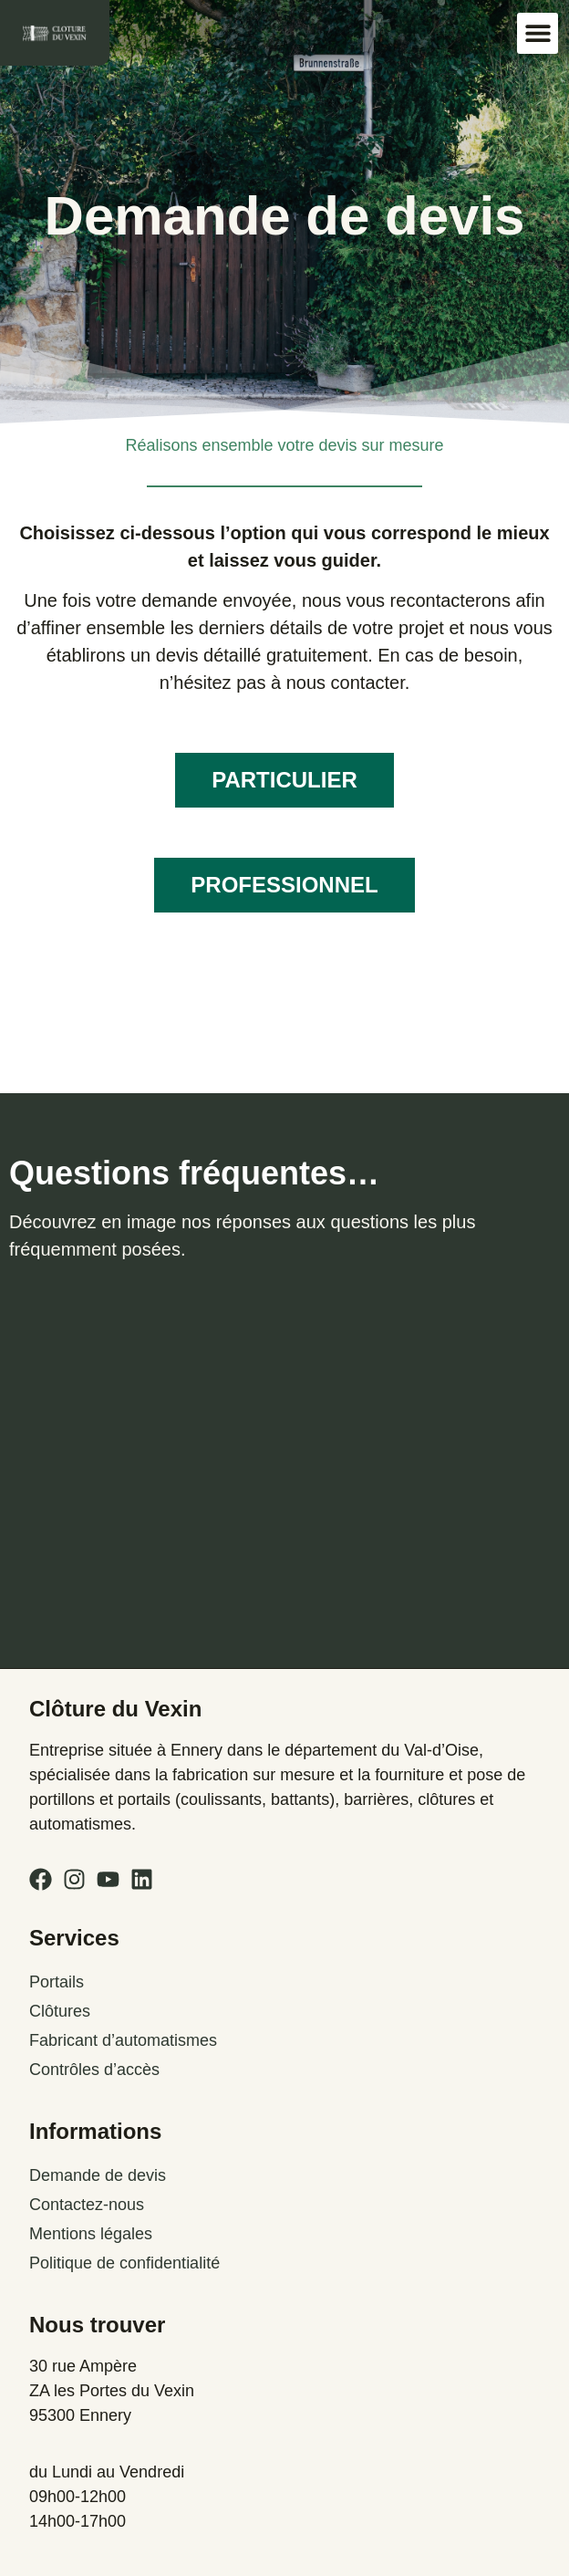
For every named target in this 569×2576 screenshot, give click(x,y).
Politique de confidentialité (124, 2263)
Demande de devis (97, 2175)
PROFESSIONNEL (284, 884)
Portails (56, 1982)
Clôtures (59, 2011)
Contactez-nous (86, 2204)
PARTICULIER (284, 779)
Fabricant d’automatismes (123, 2040)
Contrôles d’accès (94, 2069)
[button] (537, 33)
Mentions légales (90, 2234)
